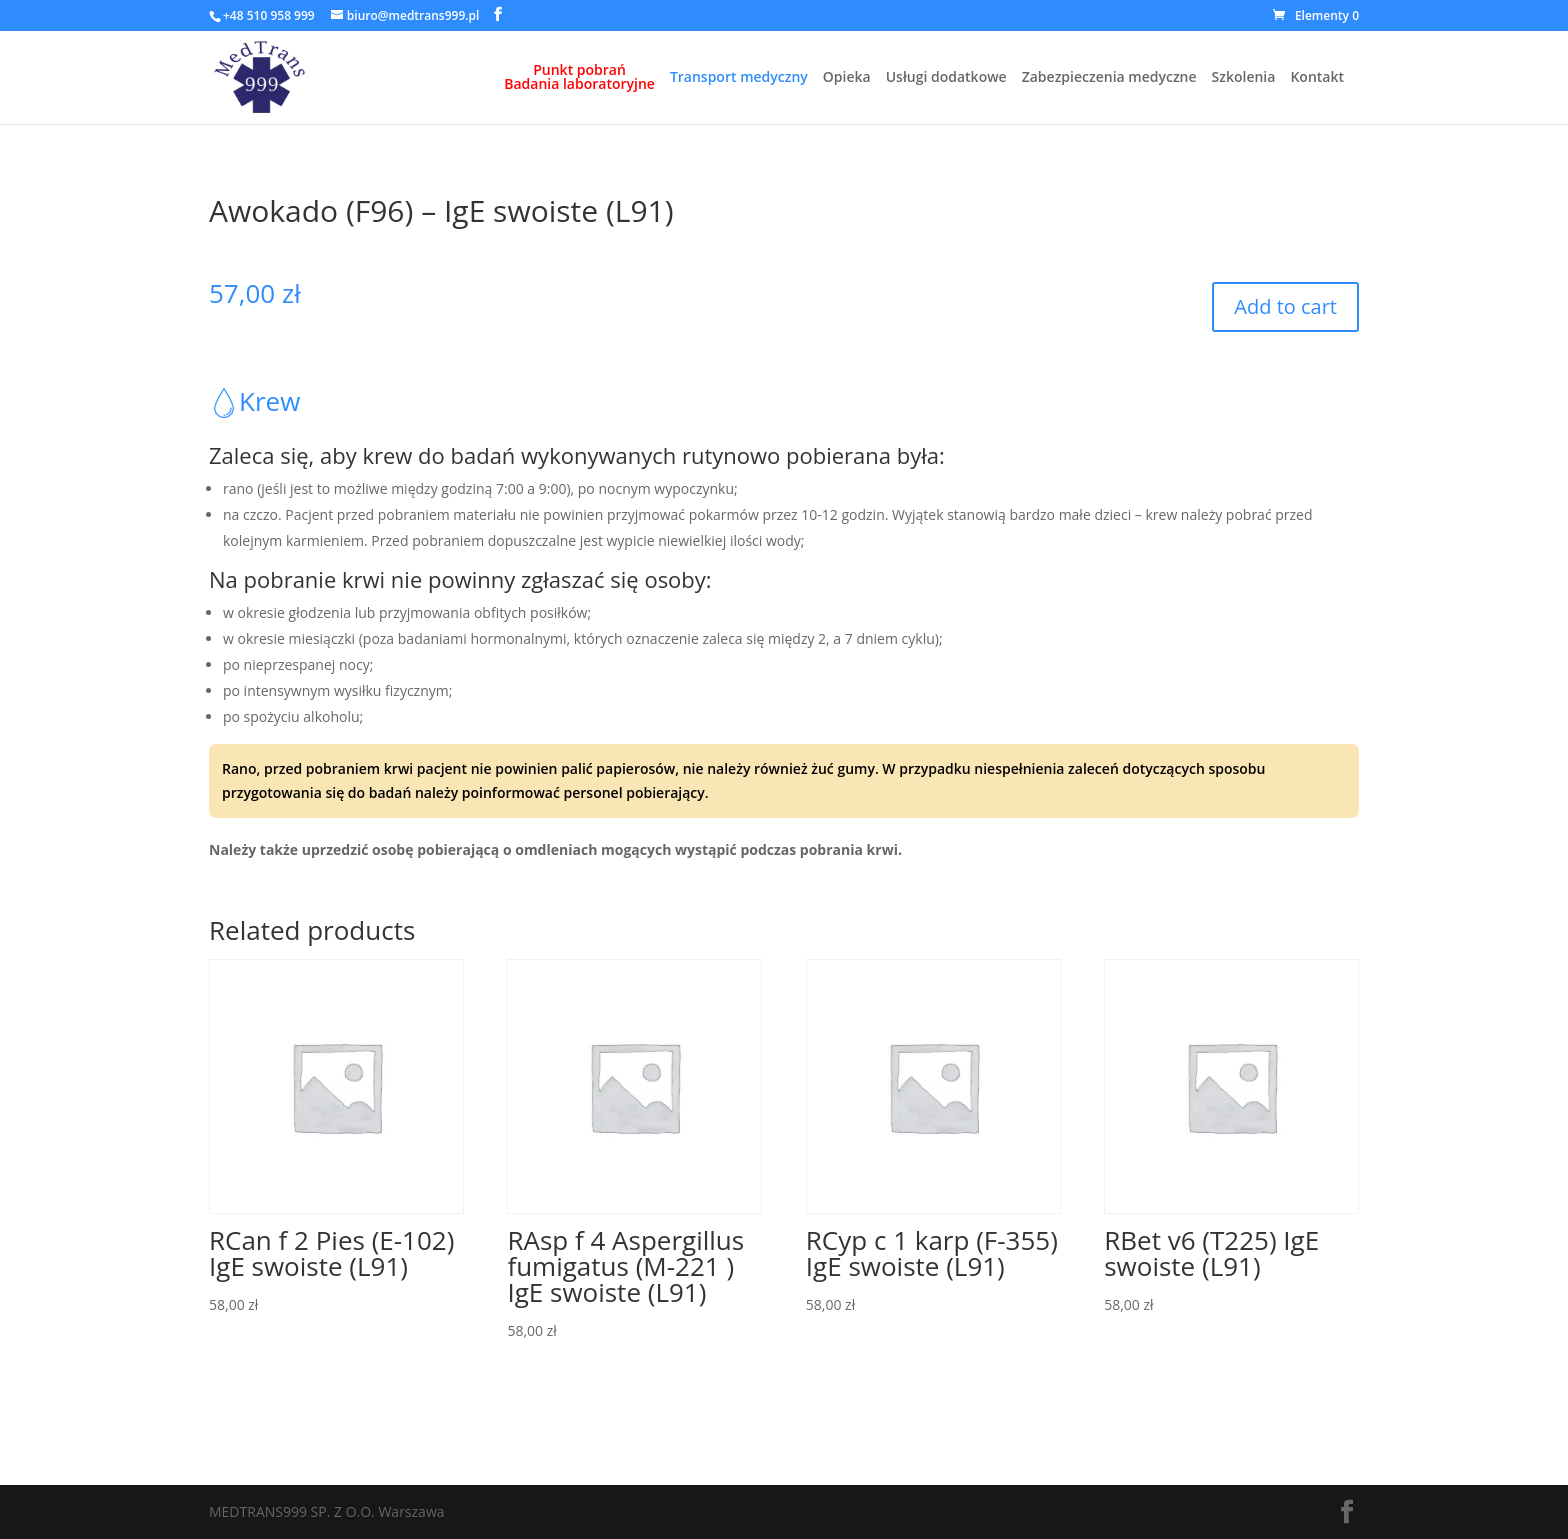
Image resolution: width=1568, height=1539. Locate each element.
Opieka (847, 78)
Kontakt (1317, 78)
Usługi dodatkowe (946, 78)
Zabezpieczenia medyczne (1109, 78)
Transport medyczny (739, 78)
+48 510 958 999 (269, 15)
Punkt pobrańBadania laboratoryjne (579, 78)
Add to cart (1285, 306)
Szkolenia (1244, 78)
